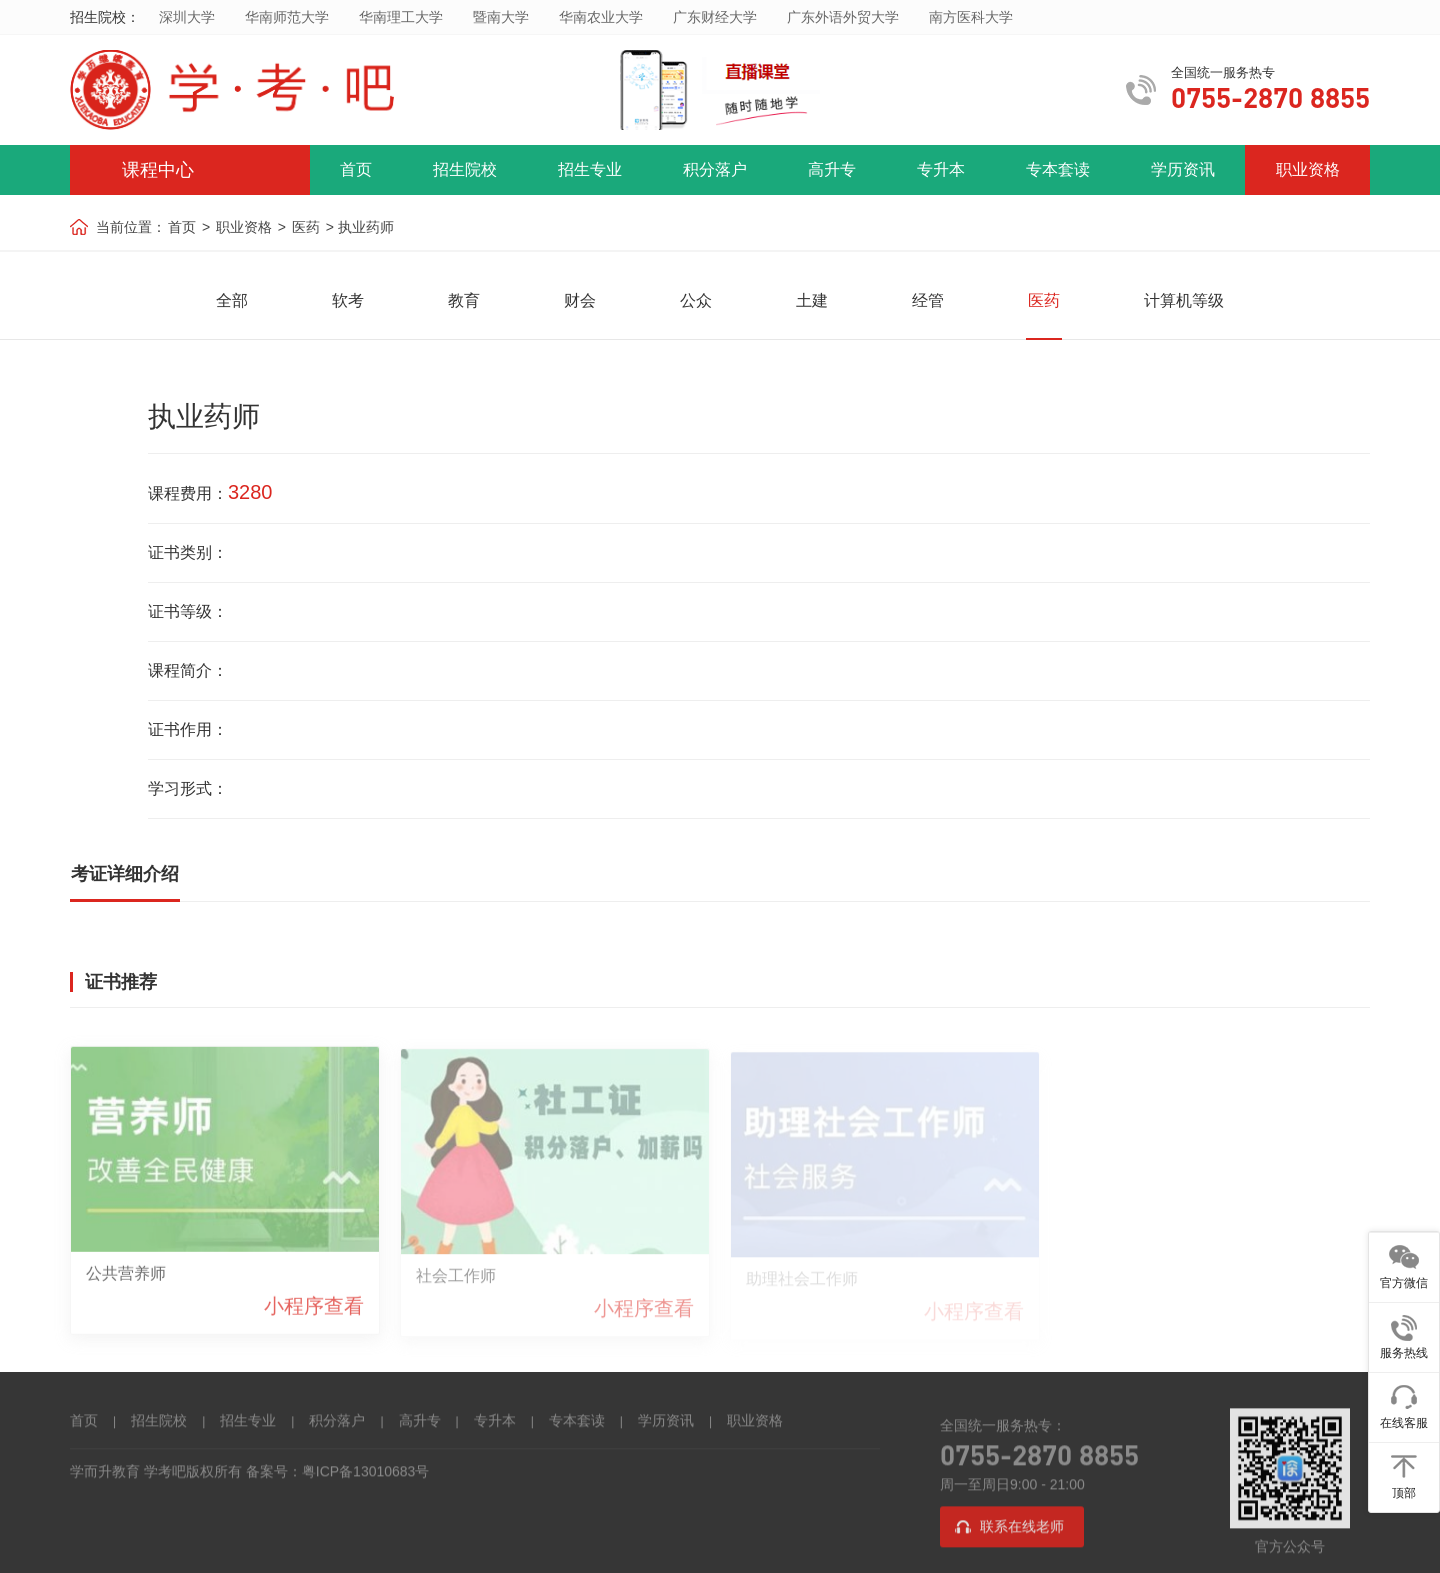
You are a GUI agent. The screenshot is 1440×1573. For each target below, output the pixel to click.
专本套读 (1058, 169)
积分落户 (715, 169)
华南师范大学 (287, 17)
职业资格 (1308, 169)
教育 (464, 300)
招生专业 (590, 169)
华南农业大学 (601, 17)
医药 (306, 227)
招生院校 (465, 169)
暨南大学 (501, 17)
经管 (928, 300)
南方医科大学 (971, 17)
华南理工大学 (401, 17)
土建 (812, 300)
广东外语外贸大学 (843, 17)
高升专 (832, 169)
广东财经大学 (715, 17)
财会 (580, 300)
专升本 (941, 169)
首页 (356, 169)
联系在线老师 (1022, 1528)
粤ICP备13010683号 (366, 1473)
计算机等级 (1184, 300)
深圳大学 (187, 17)
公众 (696, 300)
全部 (232, 300)
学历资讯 (1183, 169)
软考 (348, 300)
